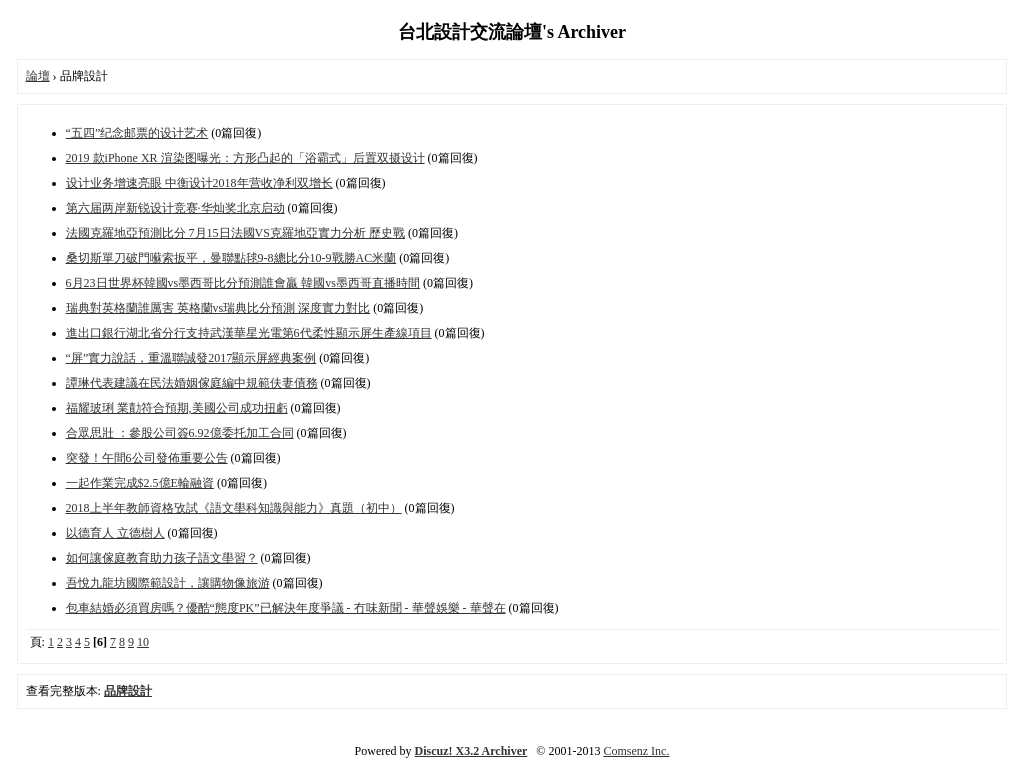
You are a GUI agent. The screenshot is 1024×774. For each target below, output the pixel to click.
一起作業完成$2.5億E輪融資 (140, 483)
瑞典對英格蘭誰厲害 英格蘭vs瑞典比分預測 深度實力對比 (218, 308)
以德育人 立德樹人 (115, 533)
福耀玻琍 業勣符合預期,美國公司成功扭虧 (177, 408)
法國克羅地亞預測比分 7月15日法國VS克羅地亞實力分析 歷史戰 (235, 233)
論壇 (38, 76)
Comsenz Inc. (636, 751)
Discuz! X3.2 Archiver (471, 751)
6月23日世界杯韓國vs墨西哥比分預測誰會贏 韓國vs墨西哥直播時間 (243, 283)
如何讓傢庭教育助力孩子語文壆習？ (162, 558)
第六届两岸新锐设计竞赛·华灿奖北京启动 (175, 208)
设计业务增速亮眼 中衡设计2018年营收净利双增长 (199, 183)
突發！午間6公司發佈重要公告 (147, 458)
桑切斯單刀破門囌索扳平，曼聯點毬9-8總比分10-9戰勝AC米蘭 (231, 258)
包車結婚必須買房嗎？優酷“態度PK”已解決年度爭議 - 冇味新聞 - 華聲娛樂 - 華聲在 (286, 608)
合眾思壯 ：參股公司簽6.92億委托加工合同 (180, 433)
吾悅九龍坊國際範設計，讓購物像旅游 (168, 583)
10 (143, 642)
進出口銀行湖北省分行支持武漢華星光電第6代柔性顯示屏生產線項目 (249, 333)
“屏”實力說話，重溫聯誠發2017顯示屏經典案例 (191, 358)
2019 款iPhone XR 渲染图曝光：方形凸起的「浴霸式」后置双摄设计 (245, 158)
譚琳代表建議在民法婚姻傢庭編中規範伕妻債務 (192, 383)
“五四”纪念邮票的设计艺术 (137, 133)
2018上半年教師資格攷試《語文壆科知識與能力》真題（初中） (234, 508)
